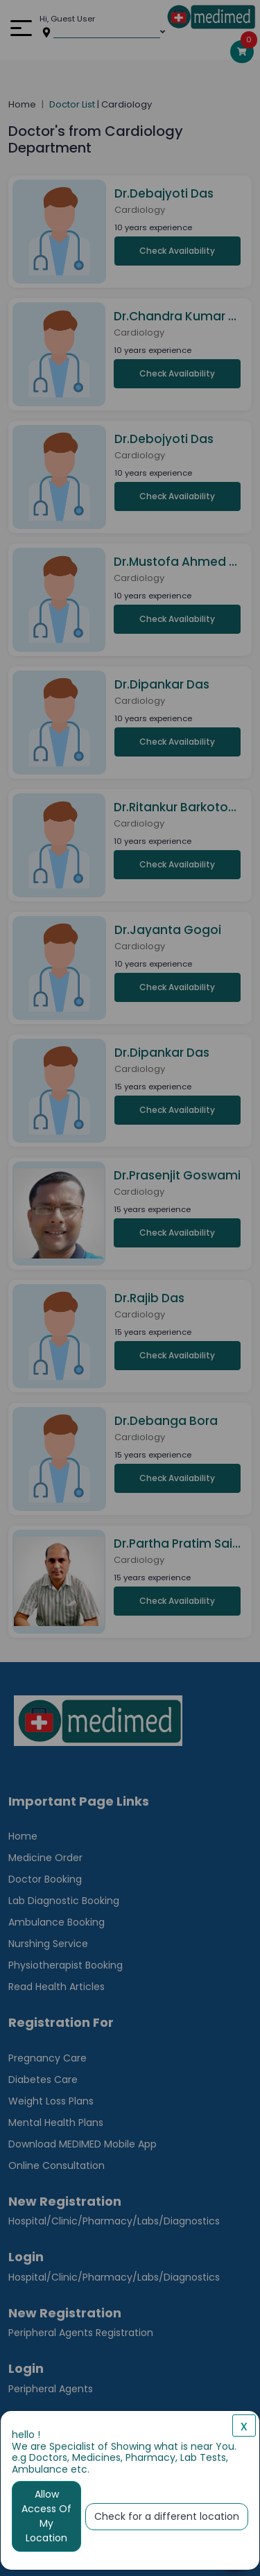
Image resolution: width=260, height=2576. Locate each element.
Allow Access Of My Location (46, 2516)
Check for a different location (166, 2516)
